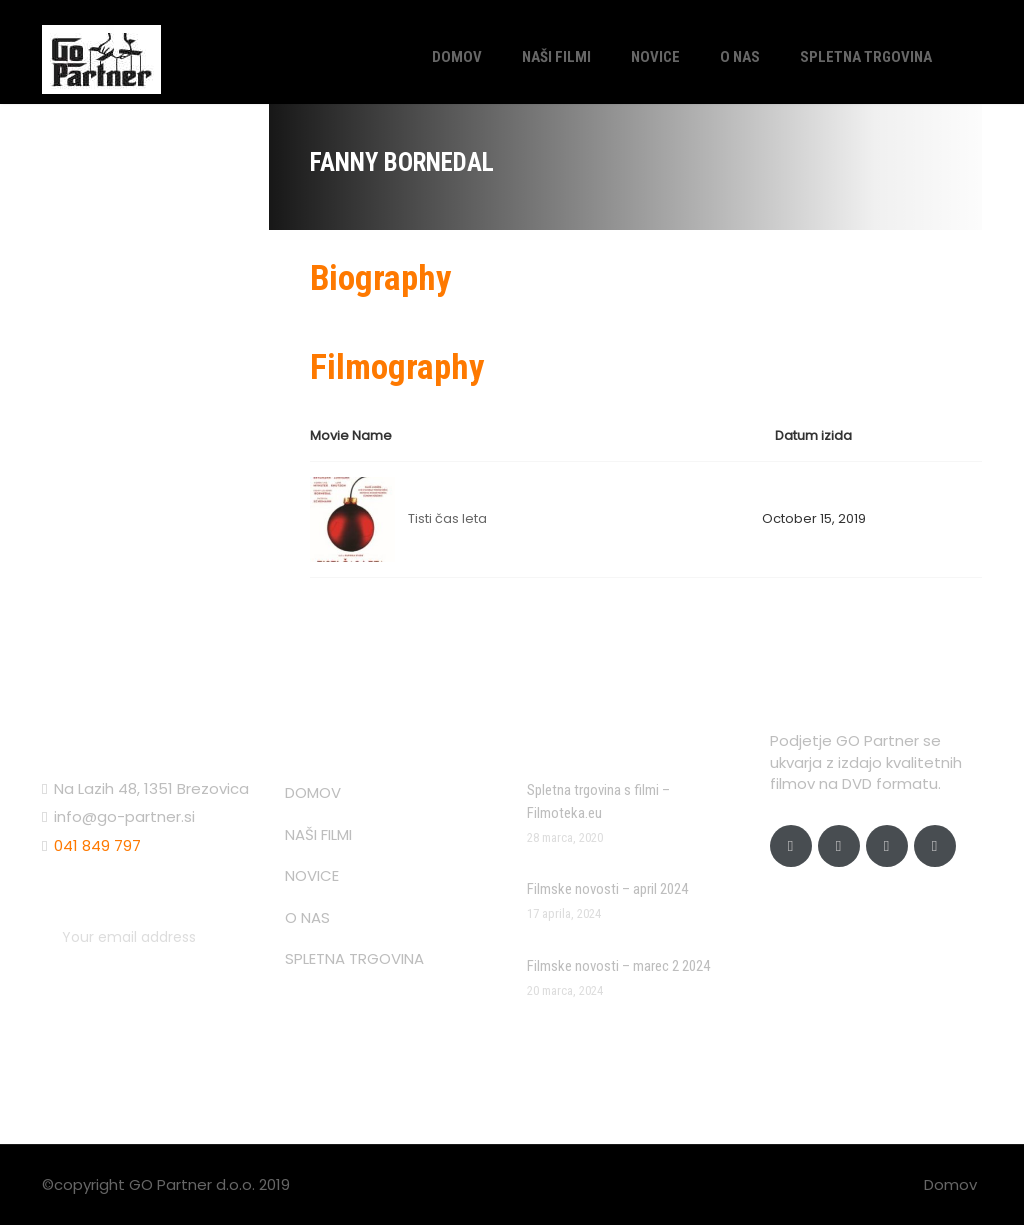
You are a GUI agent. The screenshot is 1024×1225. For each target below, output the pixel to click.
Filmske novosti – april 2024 (607, 889)
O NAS (740, 57)
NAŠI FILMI (556, 57)
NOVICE (655, 57)
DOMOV (457, 57)
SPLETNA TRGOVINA (866, 57)
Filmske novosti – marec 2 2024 (618, 966)
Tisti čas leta (447, 518)
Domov (950, 1184)
